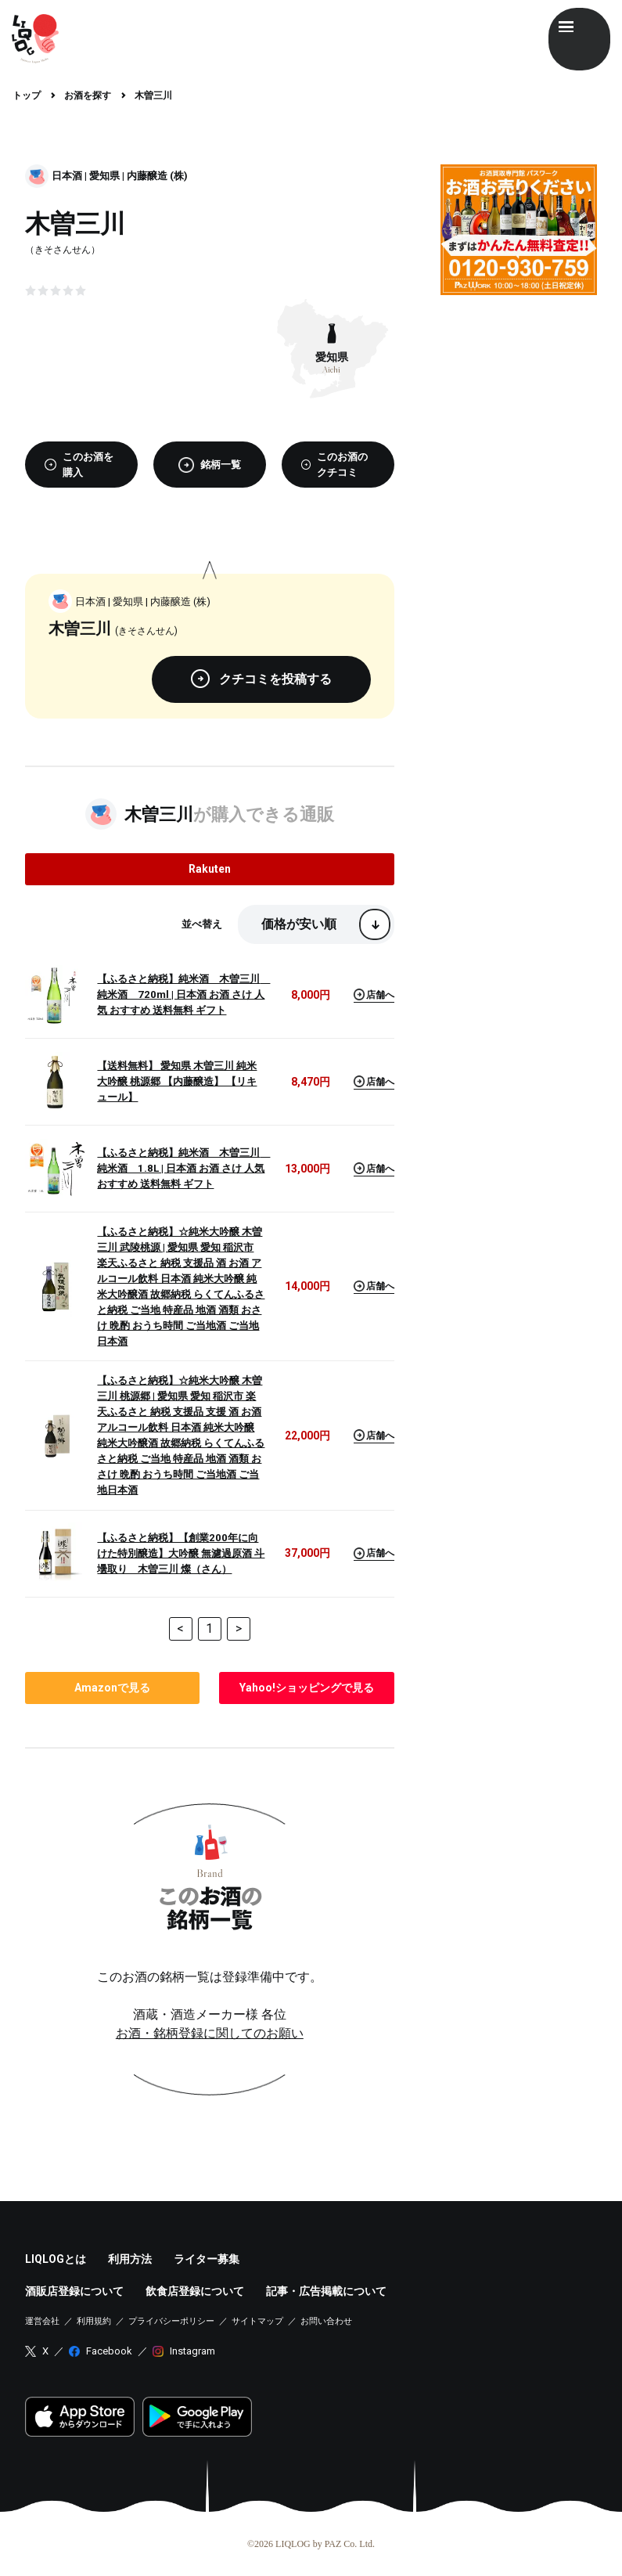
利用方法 (130, 2259)
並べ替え (202, 924)
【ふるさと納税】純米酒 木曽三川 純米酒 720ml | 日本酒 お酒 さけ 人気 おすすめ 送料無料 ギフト (181, 994)
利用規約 (94, 2321)
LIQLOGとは (55, 2259)
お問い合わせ (326, 2321)
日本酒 (67, 176)
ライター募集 (206, 2259)
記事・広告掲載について (326, 2291)
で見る (112, 1687)
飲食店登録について (195, 2291)
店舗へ (374, 994)
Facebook (109, 2351)
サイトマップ (257, 2321)
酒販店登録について (74, 2291)
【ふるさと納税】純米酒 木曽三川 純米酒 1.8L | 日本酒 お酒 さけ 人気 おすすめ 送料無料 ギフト (181, 1168)
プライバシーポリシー (171, 2321)
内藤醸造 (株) (157, 176)
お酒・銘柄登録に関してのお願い (210, 2033)
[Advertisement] (518, 385)
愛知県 (104, 176)
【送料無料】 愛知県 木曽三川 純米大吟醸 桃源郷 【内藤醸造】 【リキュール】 (177, 1081)
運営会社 (42, 2321)
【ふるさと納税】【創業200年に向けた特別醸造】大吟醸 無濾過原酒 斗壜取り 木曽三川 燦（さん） (180, 1553)
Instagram (192, 2351)
